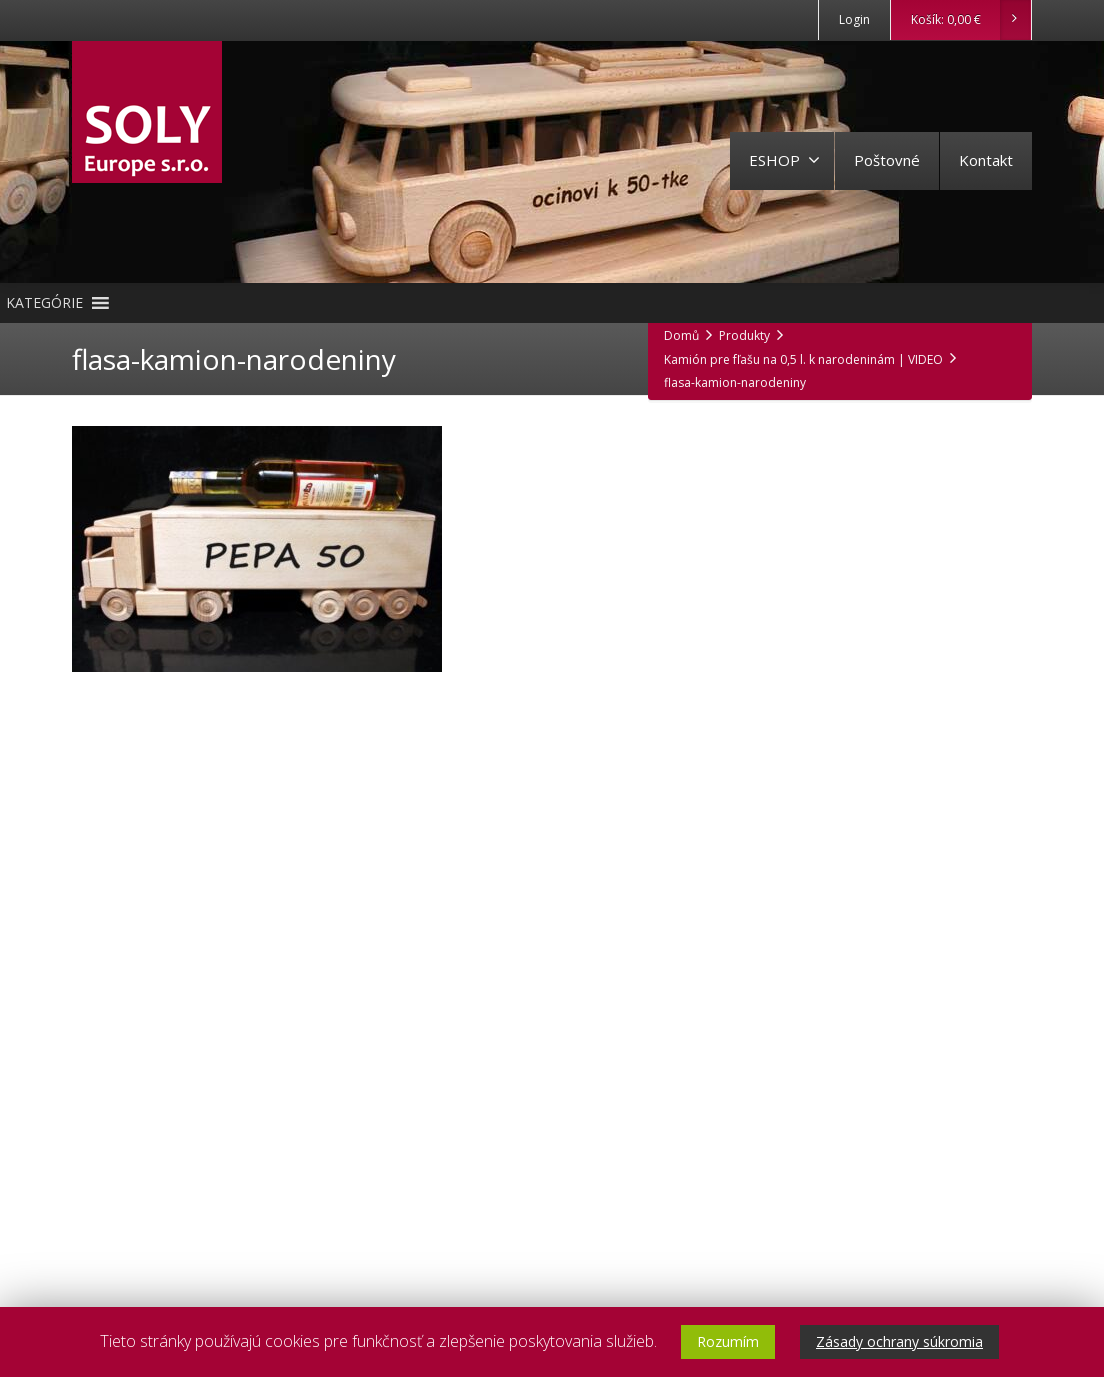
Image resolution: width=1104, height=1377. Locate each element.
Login (854, 19)
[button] (44, 303)
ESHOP (784, 160)
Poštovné (887, 160)
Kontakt (986, 160)
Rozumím (728, 1341)
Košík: (970, 20)
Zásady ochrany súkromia (899, 1341)
